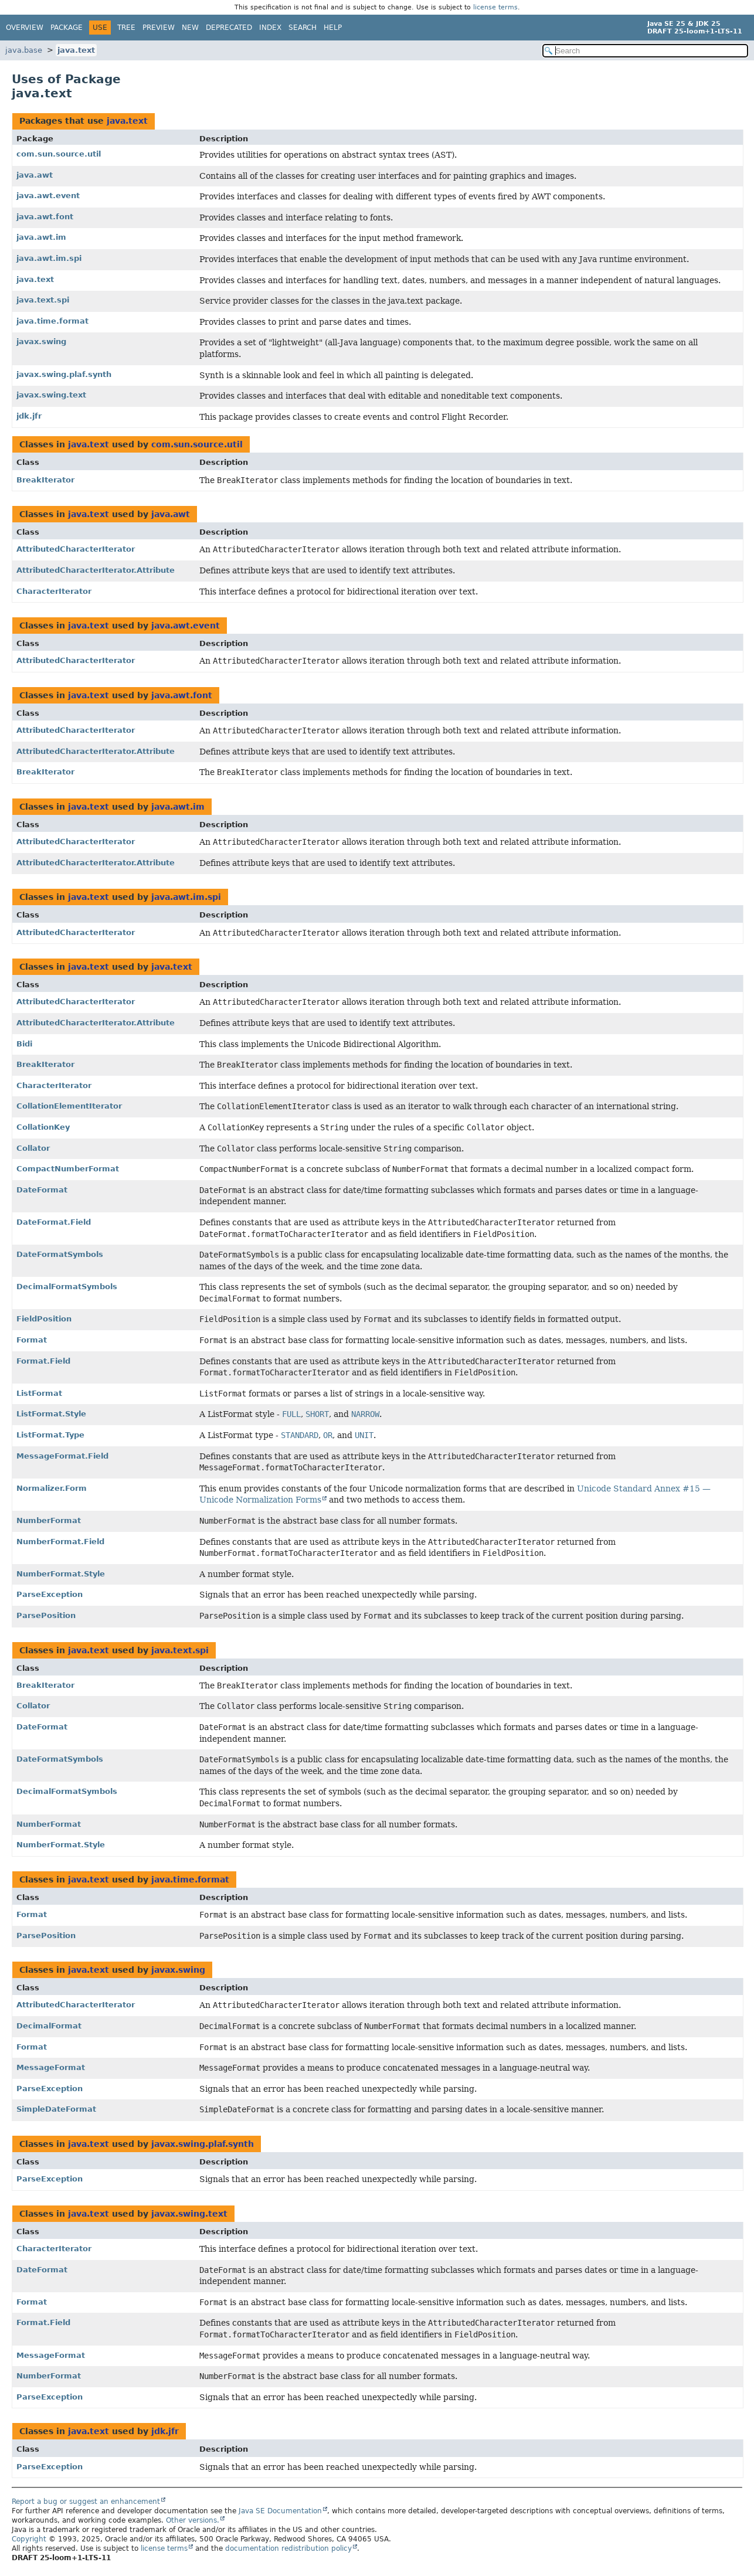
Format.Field (43, 1361)
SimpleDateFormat (56, 2109)
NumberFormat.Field (60, 1541)
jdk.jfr (29, 416)
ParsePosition (46, 1615)
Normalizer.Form (51, 1488)
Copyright (29, 2539)
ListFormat (39, 1393)
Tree (126, 27)
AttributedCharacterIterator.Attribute (95, 570)
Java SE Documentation (280, 2511)
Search (302, 27)
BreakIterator (45, 479)
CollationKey (43, 1127)
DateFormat (41, 1189)
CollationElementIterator (69, 1106)
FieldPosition (44, 1318)
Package (66, 27)
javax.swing (41, 341)
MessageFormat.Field (62, 1456)
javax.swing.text (51, 394)
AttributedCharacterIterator (75, 549)
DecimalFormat (48, 2025)
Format (31, 1339)
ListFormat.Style (51, 1413)
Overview (24, 27)
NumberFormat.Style (60, 1573)
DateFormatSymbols (59, 1254)
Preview (158, 27)
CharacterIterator (53, 591)
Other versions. (192, 2520)
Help (333, 27)
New (190, 27)
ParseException (49, 1594)
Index (270, 27)
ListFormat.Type (50, 1434)
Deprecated (229, 27)
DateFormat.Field (53, 1222)
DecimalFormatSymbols (66, 1286)
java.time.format (52, 321)
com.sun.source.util (58, 153)
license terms (495, 7)
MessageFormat (50, 2067)
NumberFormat (48, 1520)
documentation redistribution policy (288, 2548)
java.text (76, 50)
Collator (33, 1148)
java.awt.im (41, 237)
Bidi (24, 1043)
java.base (23, 50)
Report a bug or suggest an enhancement (86, 2501)
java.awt (34, 175)
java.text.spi (42, 299)
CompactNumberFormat (67, 1168)
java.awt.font (44, 216)
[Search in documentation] (645, 50)
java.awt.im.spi (48, 258)
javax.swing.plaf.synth (63, 374)
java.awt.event (48, 195)
